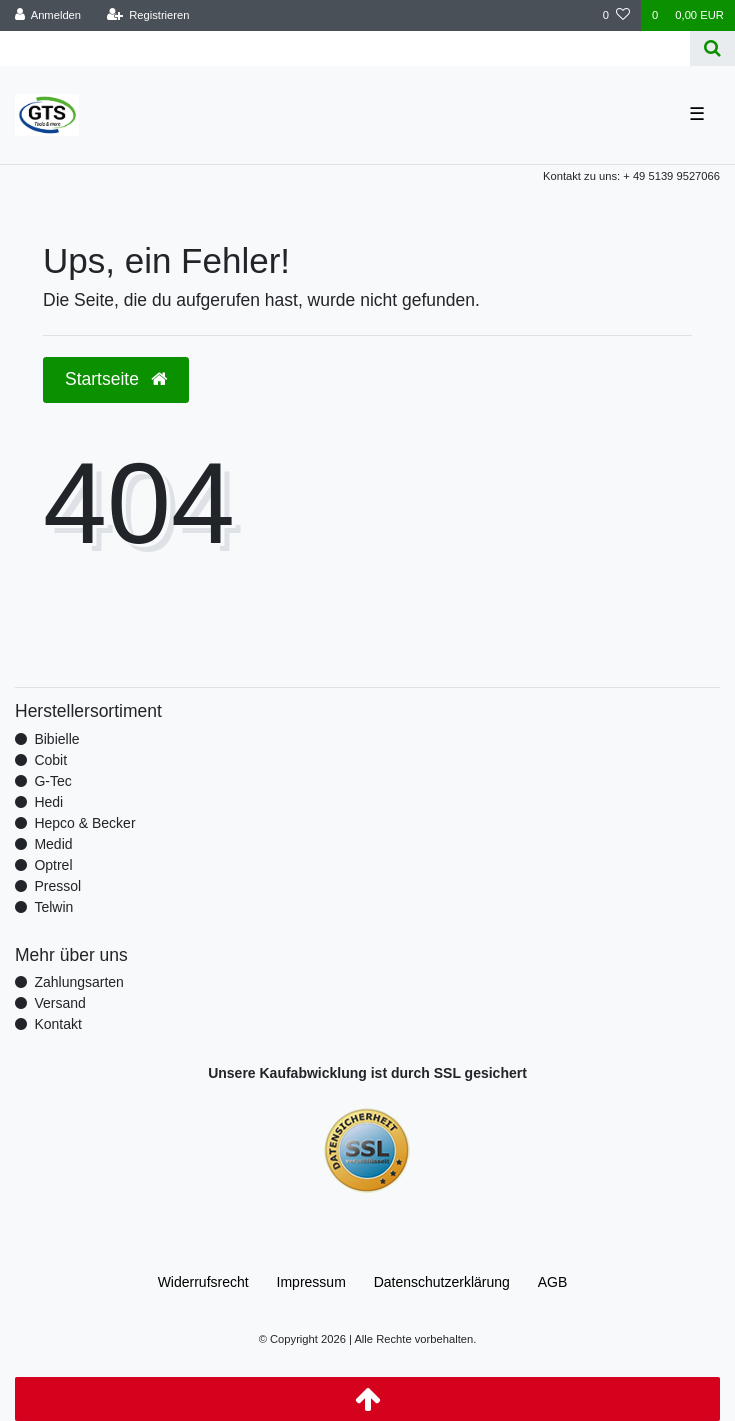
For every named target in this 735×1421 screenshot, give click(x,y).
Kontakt (57, 1024)
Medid (53, 844)
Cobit (50, 760)
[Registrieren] (147, 15)
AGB (553, 1282)
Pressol (57, 886)
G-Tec (52, 781)
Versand (59, 1003)
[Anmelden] (48, 15)
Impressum (311, 1282)
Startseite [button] (116, 379)
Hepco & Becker (84, 823)
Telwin (53, 907)
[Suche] (712, 48)
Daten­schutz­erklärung (442, 1282)
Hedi (48, 802)
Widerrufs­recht (203, 1282)
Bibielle (56, 739)
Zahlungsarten (79, 982)
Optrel (53, 865)
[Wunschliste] (616, 15)
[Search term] (345, 48)
